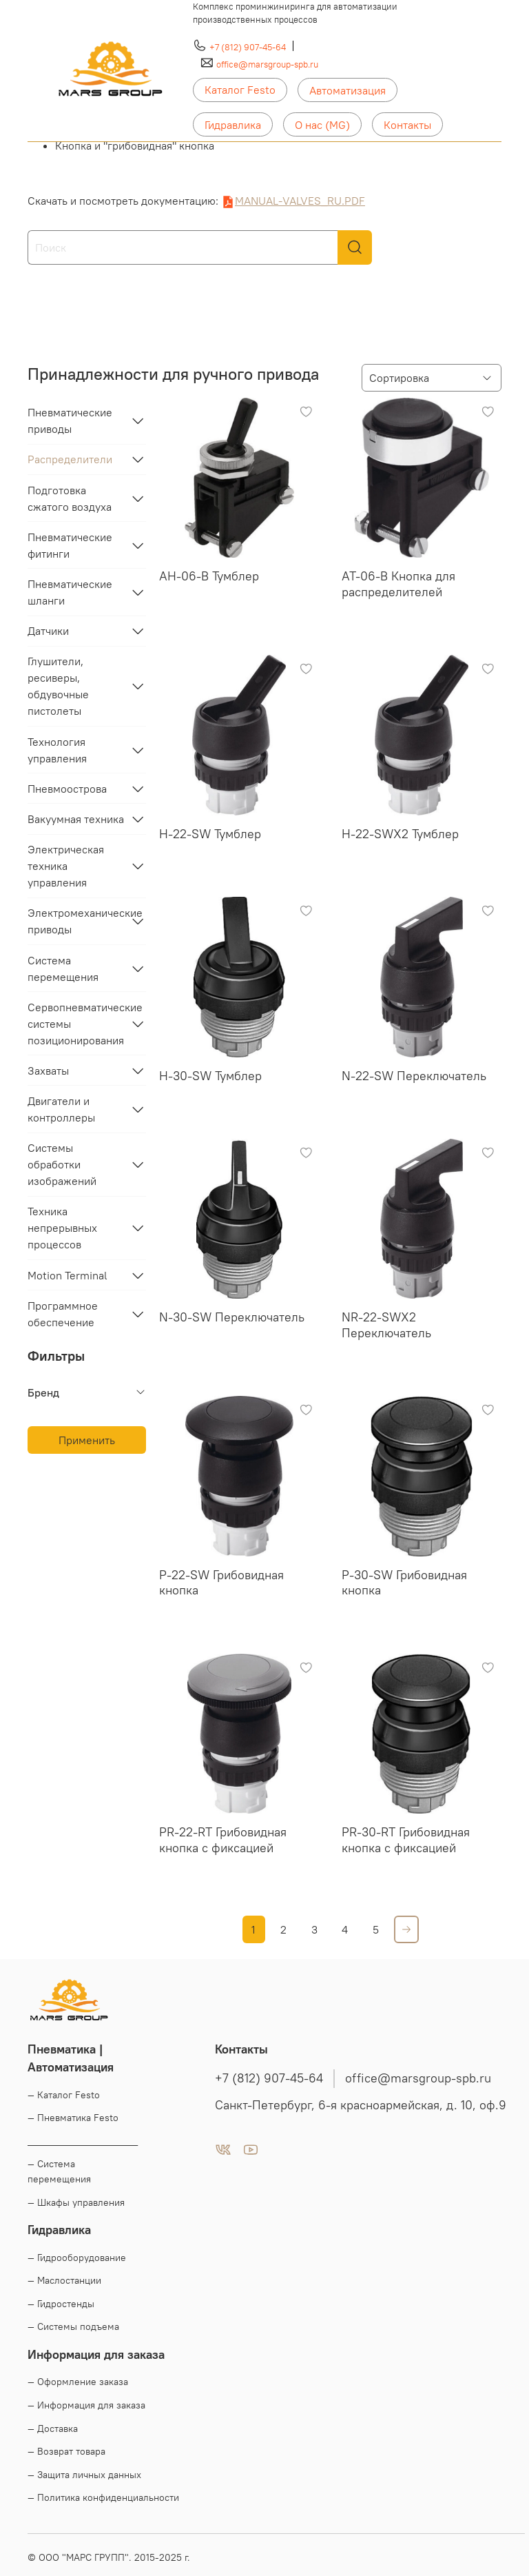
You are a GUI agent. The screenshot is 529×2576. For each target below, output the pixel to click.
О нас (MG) (322, 125)
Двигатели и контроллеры (61, 1109)
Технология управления (57, 750)
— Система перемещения (59, 2171)
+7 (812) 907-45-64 (247, 46)
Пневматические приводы (70, 420)
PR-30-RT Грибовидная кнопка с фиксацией (406, 1840)
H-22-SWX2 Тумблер (400, 834)
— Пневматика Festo (73, 2117)
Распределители (70, 459)
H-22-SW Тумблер (210, 834)
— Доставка (53, 2428)
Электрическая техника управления (66, 865)
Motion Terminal (67, 1275)
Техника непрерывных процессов (62, 1227)
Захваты (48, 1070)
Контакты (407, 125)
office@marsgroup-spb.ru (267, 64)
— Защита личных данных (84, 2474)
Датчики (48, 631)
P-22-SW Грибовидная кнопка (221, 1583)
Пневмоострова (67, 788)
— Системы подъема (73, 2326)
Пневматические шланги (70, 592)
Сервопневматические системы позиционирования (76, 1023)
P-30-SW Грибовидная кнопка (404, 1583)
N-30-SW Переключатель (231, 1317)
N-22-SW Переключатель (414, 1076)
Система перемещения (63, 968)
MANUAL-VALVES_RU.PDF (300, 200)
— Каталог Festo (64, 2095)
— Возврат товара (66, 2451)
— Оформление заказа (78, 2381)
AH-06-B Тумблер (209, 576)
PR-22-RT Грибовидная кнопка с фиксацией (223, 1840)
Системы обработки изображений (62, 1164)
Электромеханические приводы (76, 921)
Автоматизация (347, 90)
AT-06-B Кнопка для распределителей (398, 584)
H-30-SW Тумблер (210, 1076)
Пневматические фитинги (70, 545)
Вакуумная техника (76, 819)
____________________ (83, 2141)
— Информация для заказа (86, 2405)
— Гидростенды (61, 2304)
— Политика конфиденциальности (103, 2497)
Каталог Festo (240, 90)
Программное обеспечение (63, 1314)
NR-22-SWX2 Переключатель (386, 1325)
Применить (87, 1440)
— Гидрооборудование (77, 2257)
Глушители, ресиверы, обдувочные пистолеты (58, 686)
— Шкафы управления (76, 2202)
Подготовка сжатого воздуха (70, 498)
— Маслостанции (64, 2280)
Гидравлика (233, 125)
